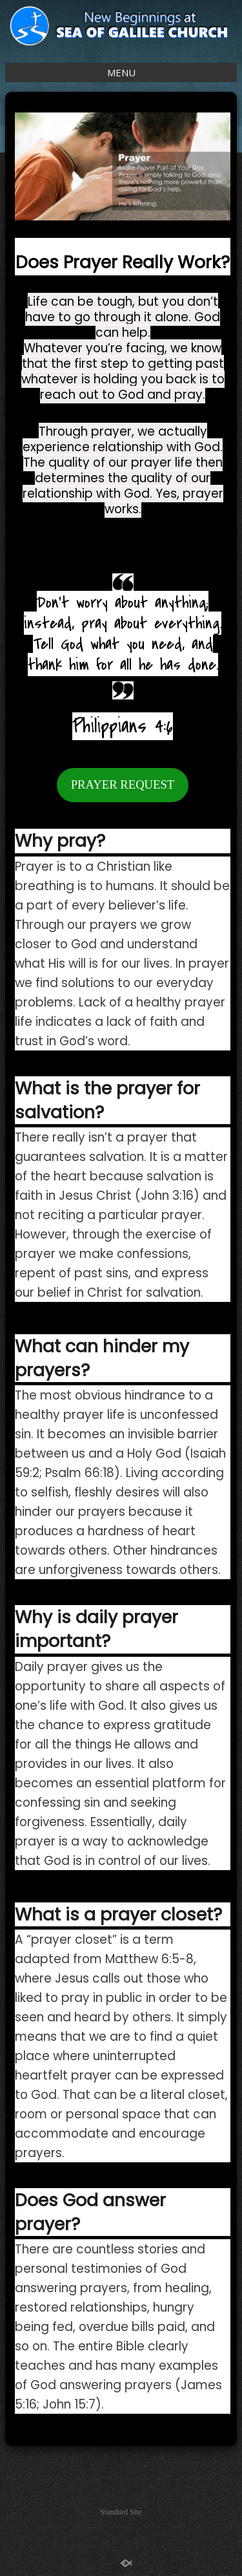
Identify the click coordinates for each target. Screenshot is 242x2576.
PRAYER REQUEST (123, 784)
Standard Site (120, 2512)
